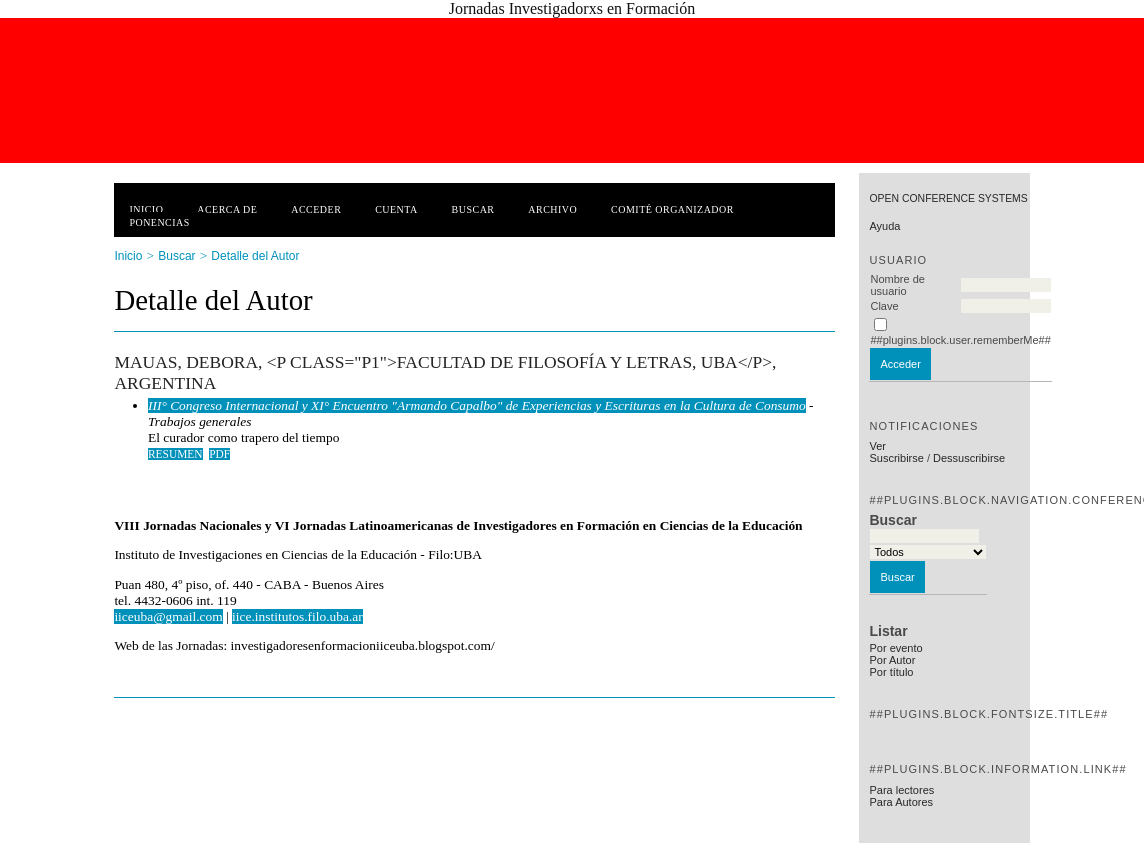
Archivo (552, 209)
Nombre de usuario (897, 285)
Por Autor (892, 660)
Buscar (473, 209)
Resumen (175, 454)
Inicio (146, 209)
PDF (219, 454)
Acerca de (227, 209)
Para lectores (901, 790)
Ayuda (884, 226)
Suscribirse (896, 458)
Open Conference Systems (948, 198)
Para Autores (901, 802)
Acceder (316, 209)
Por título (891, 672)
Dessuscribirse (969, 458)
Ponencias (159, 222)
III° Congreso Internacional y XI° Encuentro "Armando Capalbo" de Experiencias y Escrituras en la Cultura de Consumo (477, 405)
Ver (877, 446)
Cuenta (396, 209)
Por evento (895, 648)
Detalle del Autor (255, 256)
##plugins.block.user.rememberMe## (960, 340)
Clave (884, 306)
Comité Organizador (672, 209)
